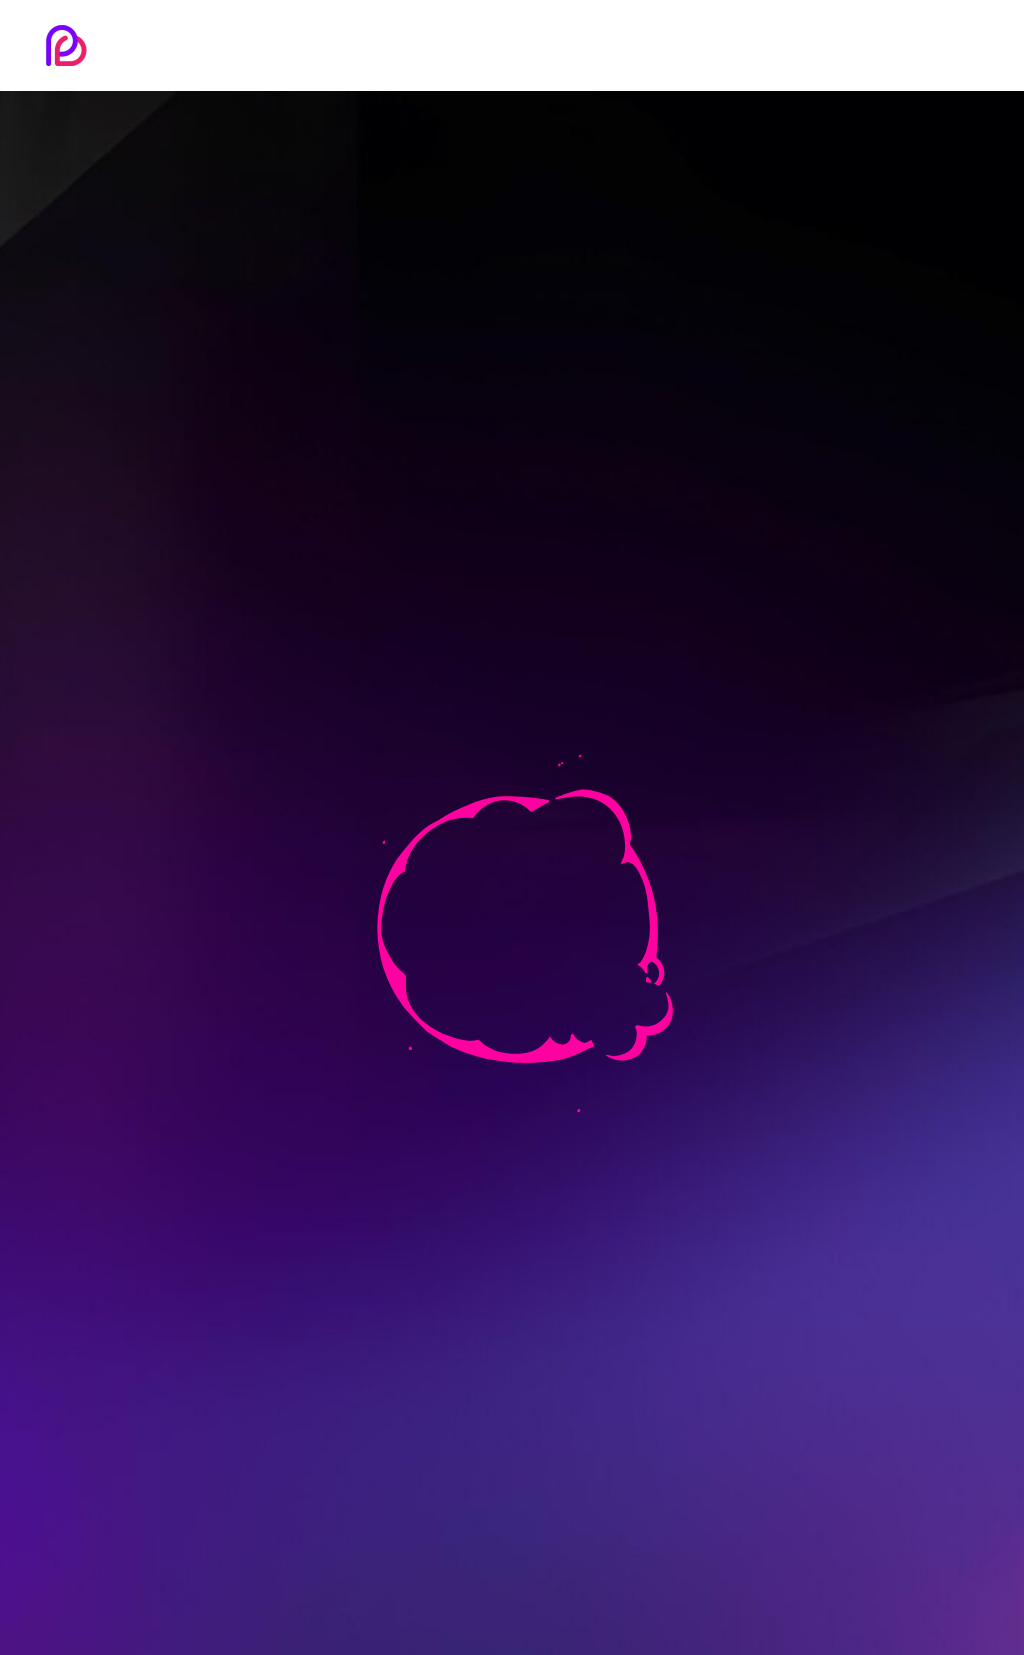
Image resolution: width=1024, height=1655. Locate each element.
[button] (974, 41)
